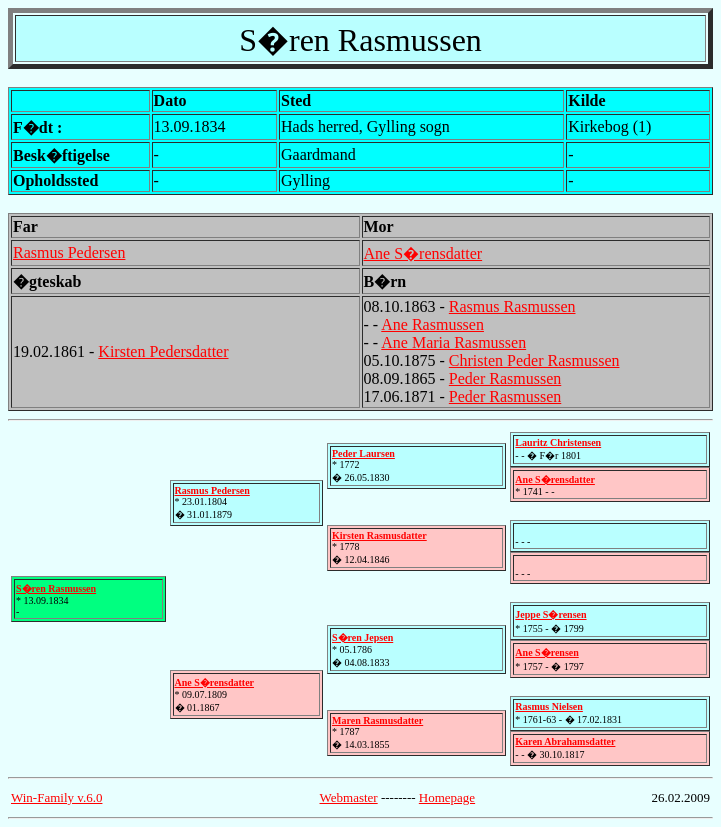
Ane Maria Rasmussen (453, 342)
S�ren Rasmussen (56, 588)
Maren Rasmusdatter (377, 720)
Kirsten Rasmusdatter (379, 535)
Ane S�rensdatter (423, 253)
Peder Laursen (363, 453)
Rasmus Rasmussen (512, 306)
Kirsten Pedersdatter (163, 351)
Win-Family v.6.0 (56, 797)
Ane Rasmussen (432, 324)
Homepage (447, 797)
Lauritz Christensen (558, 442)
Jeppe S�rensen (550, 614)
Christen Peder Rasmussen (534, 360)
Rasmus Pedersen (69, 252)
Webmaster (349, 797)
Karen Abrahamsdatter (565, 741)
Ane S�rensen (546, 652)
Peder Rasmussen (505, 378)
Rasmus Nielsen (549, 706)
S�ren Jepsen (362, 637)
